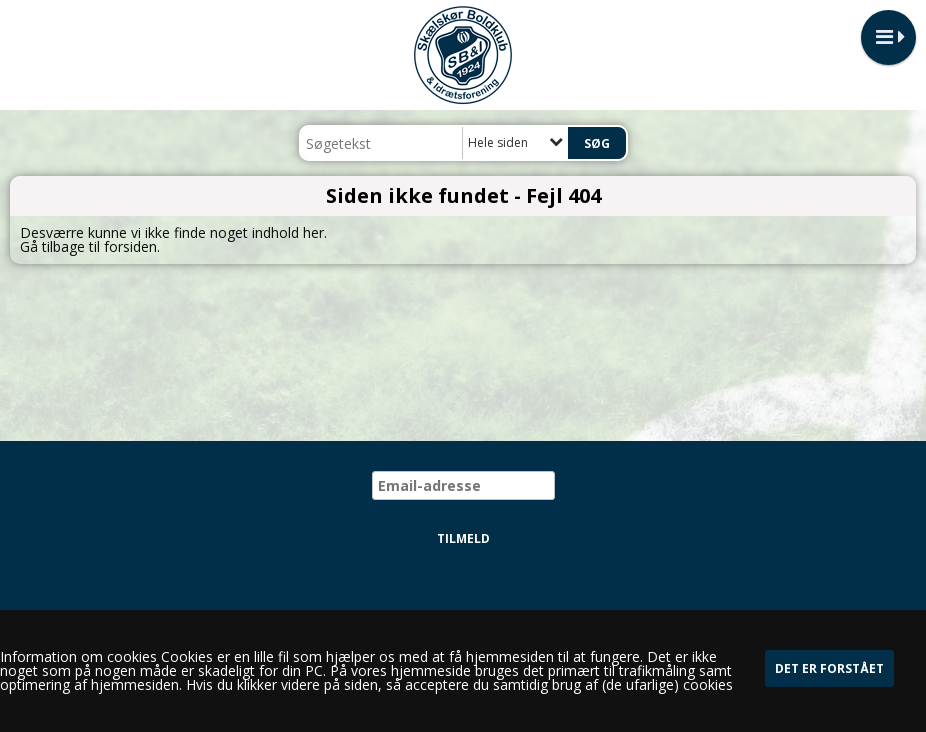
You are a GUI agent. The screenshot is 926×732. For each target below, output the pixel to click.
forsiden (130, 246)
